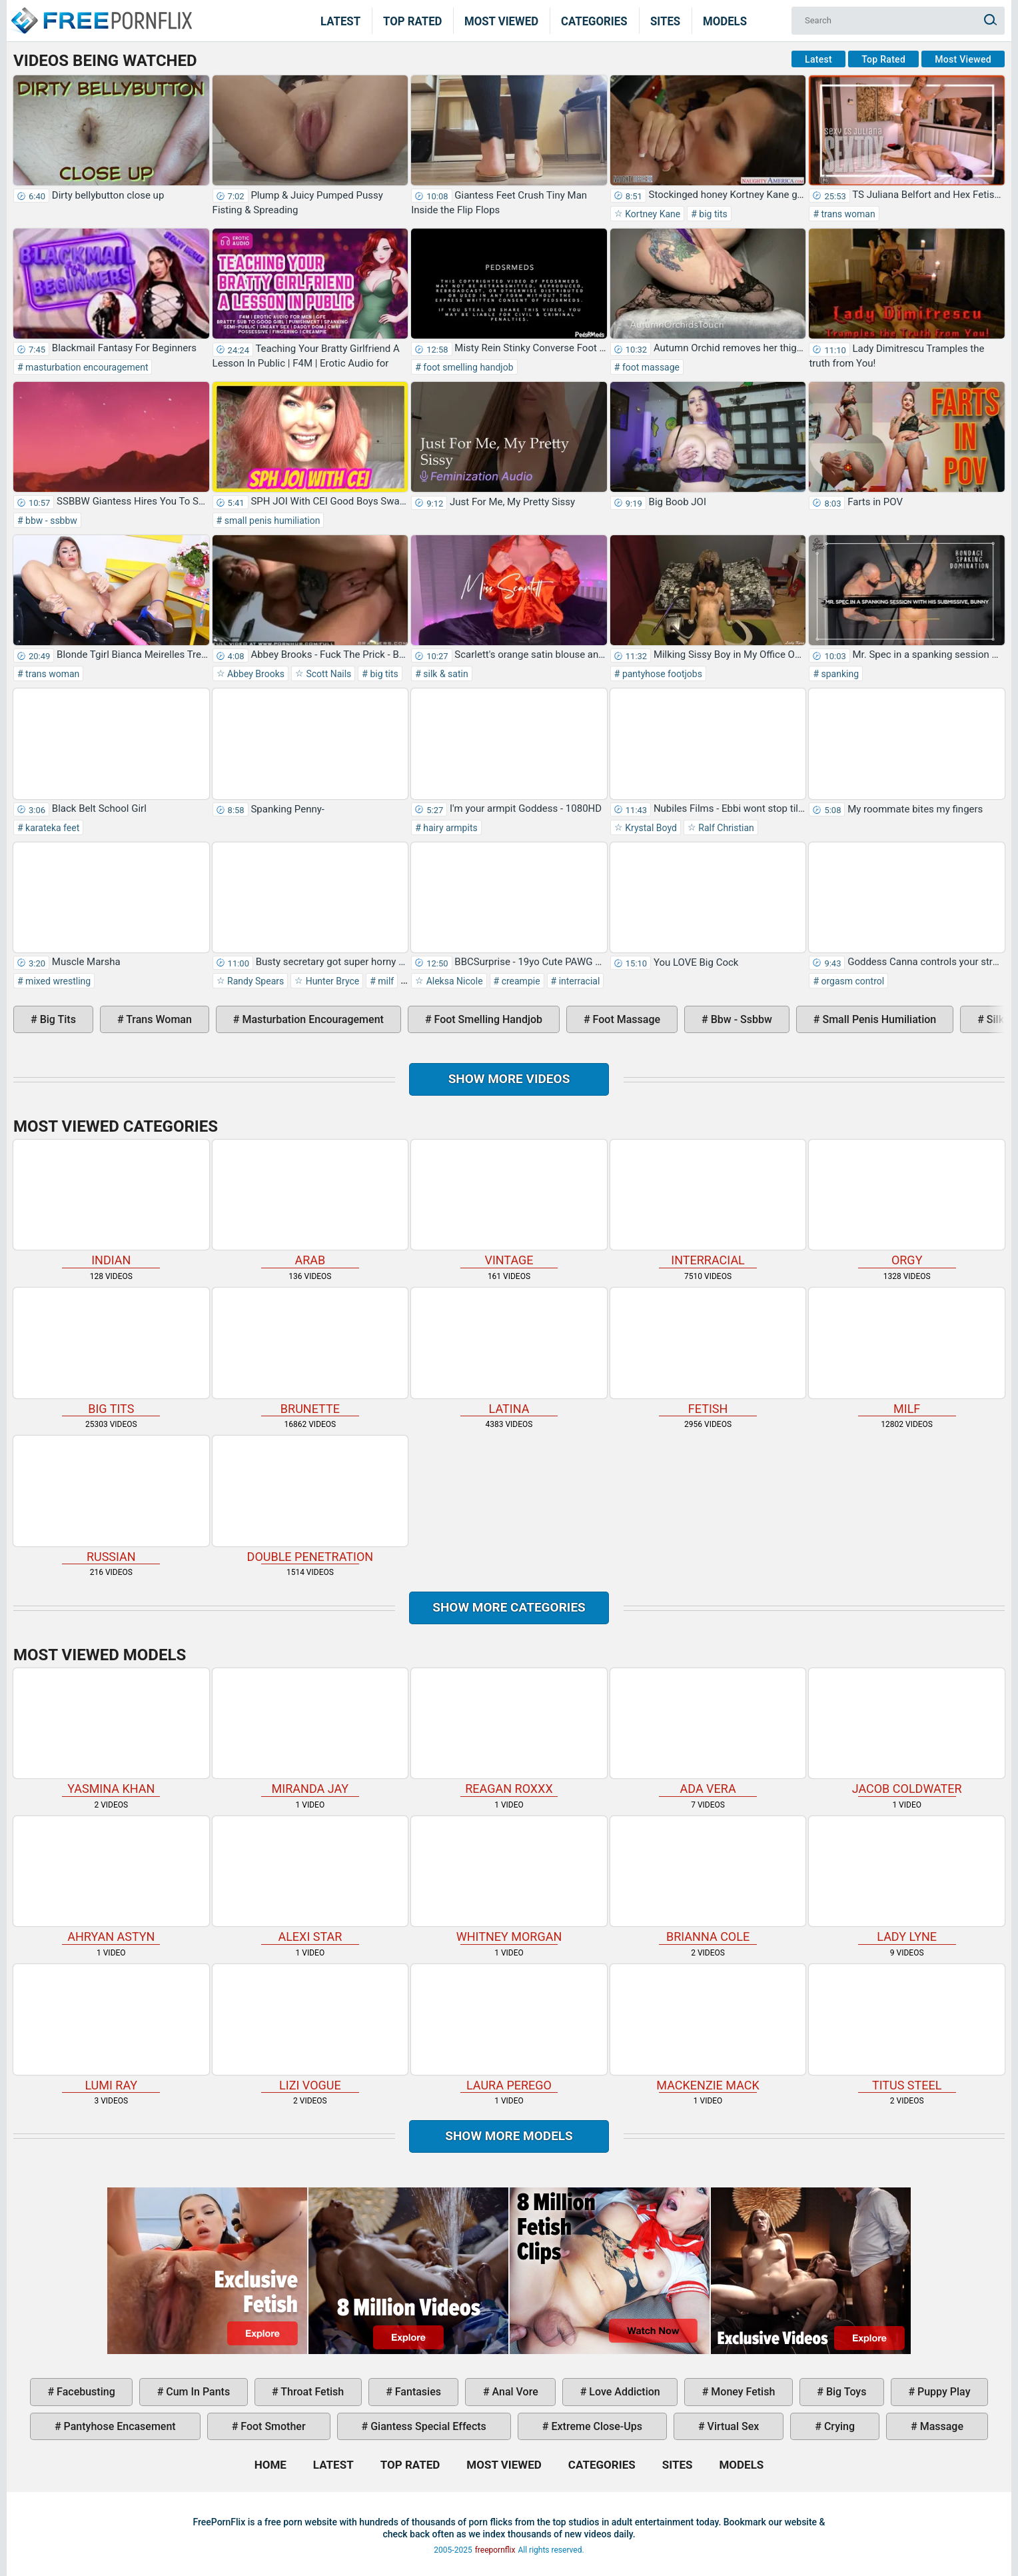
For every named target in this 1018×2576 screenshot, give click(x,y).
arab (310, 1203)
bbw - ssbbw (50, 520)
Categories (594, 20)
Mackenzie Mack (708, 2027)
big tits (712, 214)
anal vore (514, 2391)
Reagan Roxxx (509, 1732)
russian (111, 1499)
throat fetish (311, 2391)
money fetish (741, 2391)
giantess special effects (427, 2426)
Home (101, 12)
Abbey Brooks (254, 673)
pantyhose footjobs (661, 673)
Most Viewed (501, 20)
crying (838, 2426)
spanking (839, 673)
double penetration (310, 1499)
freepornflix (495, 2550)
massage (940, 2426)
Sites (665, 20)
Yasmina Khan (111, 1732)
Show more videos (509, 1078)
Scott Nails (327, 673)
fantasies (416, 2391)
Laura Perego (509, 2027)
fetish (708, 1351)
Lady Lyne (907, 1879)
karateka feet (51, 827)
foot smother (271, 2426)
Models (725, 20)
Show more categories (509, 1607)
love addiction (623, 2391)
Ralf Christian (725, 827)
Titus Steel (907, 2027)
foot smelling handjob (467, 367)
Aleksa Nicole (453, 981)
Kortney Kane (651, 214)
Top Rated (412, 20)
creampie (519, 981)
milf (385, 981)
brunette (310, 1351)
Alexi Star (310, 1879)
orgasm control (851, 981)
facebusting (84, 2391)
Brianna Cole (708, 1879)
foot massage (650, 367)
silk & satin (444, 673)
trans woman (847, 214)
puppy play (942, 2391)
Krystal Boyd (650, 827)
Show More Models (509, 2135)
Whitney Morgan (509, 1879)
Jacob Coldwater (907, 1732)
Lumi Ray (111, 2027)
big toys (845, 2391)
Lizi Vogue (310, 2027)
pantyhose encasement (118, 2426)
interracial (578, 981)
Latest (340, 20)
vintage (509, 1203)
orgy (907, 1203)
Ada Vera (708, 1732)
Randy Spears (254, 981)
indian (111, 1203)
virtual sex (732, 2426)
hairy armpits (449, 827)
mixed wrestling (57, 981)
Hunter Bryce (331, 981)
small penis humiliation (271, 520)
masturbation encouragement (86, 367)
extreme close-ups (596, 2426)
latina (509, 1351)
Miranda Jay (310, 1732)
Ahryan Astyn (111, 1879)
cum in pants (196, 2391)
